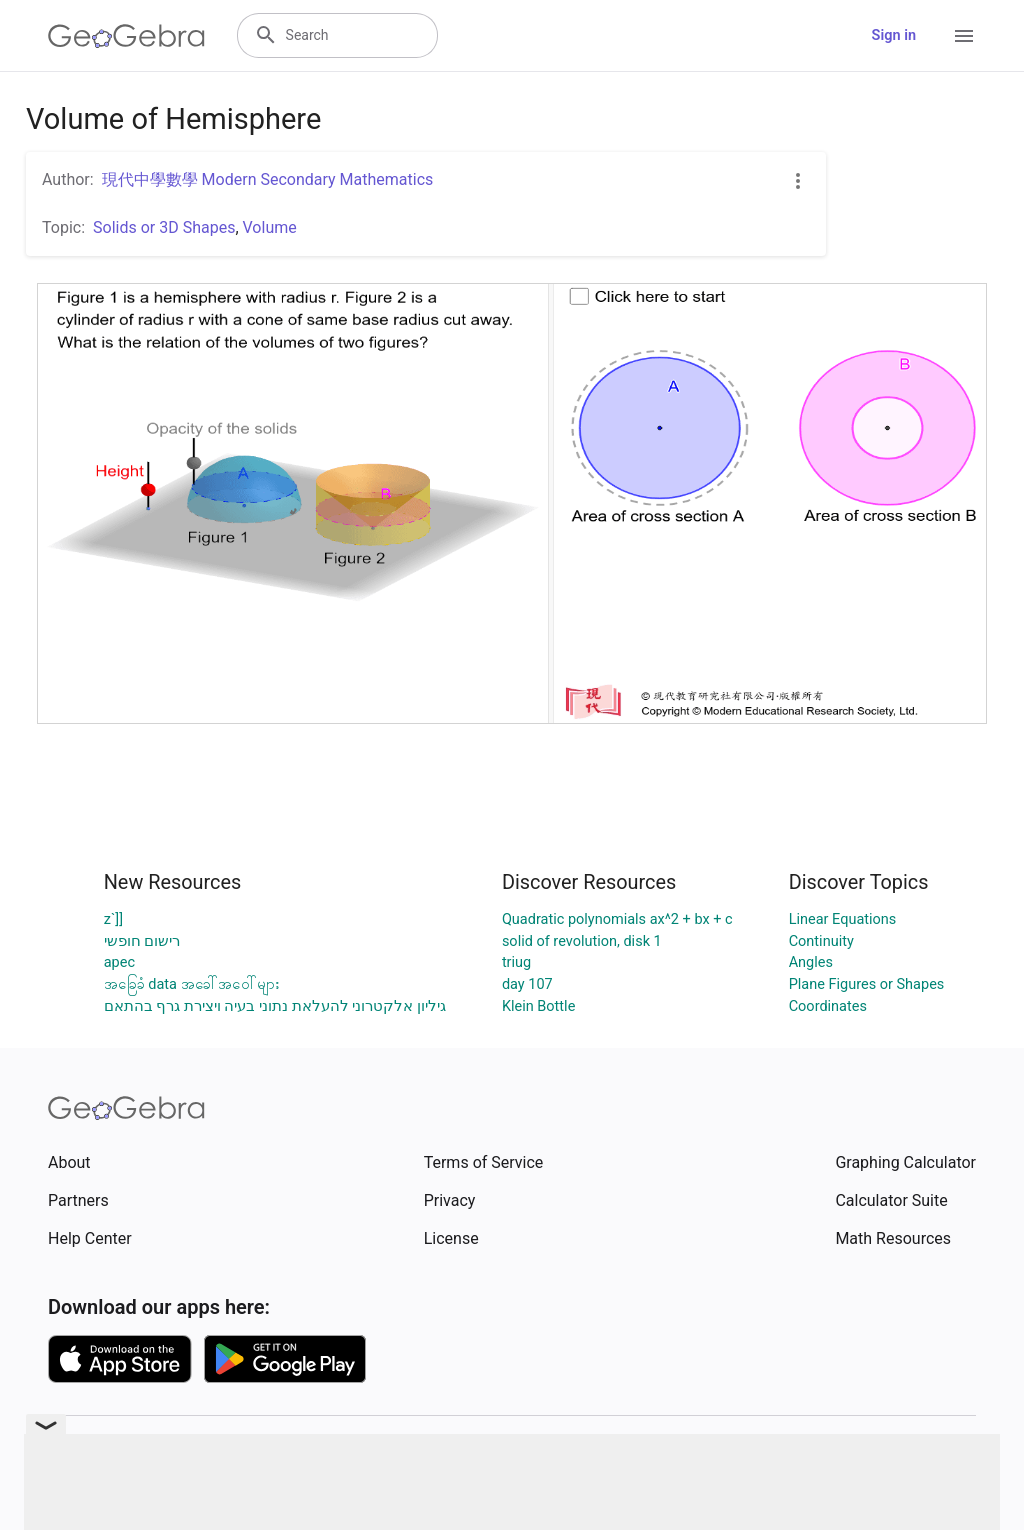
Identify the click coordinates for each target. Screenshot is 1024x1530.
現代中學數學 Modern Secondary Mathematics (268, 179)
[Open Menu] (964, 36)
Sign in (894, 35)
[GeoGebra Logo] (126, 36)
